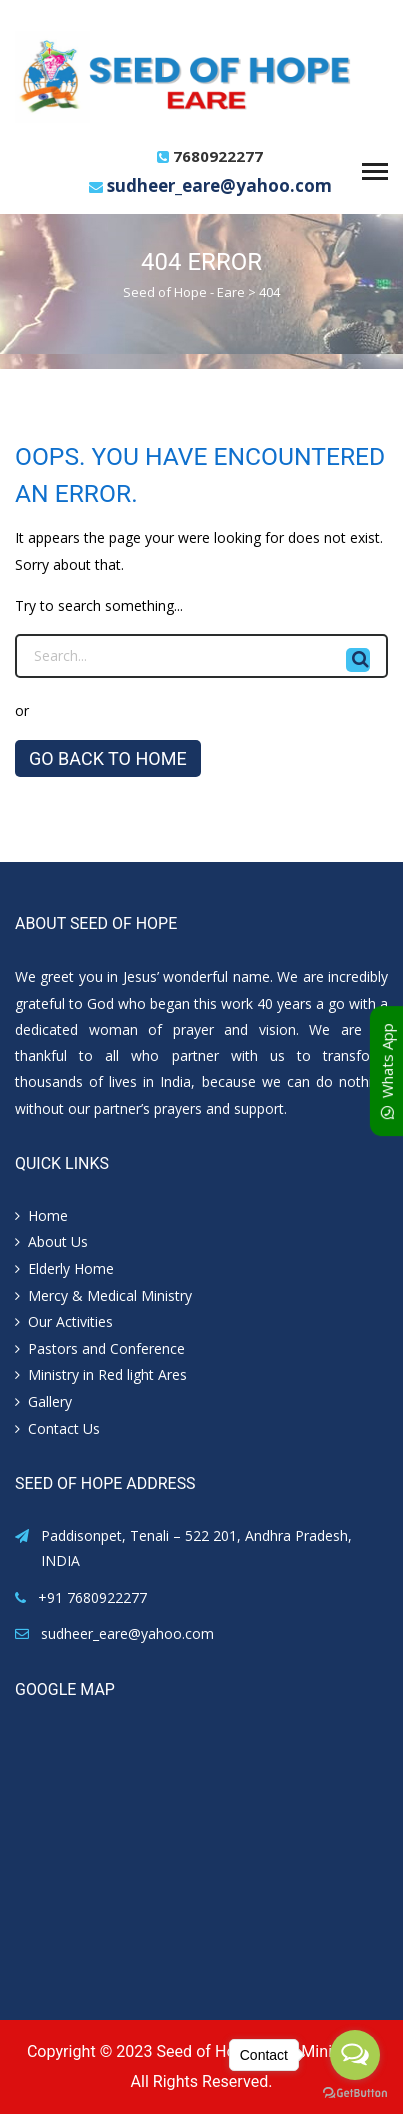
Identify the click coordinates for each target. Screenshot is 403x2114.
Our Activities (70, 1321)
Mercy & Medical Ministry (110, 1295)
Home (48, 1215)
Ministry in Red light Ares (107, 1374)
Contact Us (64, 1428)
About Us (58, 1241)
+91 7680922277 (92, 1597)
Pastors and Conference (106, 1348)
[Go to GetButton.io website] (355, 2093)
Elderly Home (71, 1268)
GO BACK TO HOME (108, 758)
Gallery (50, 1401)
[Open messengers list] (355, 2055)
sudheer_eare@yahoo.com (219, 185)
